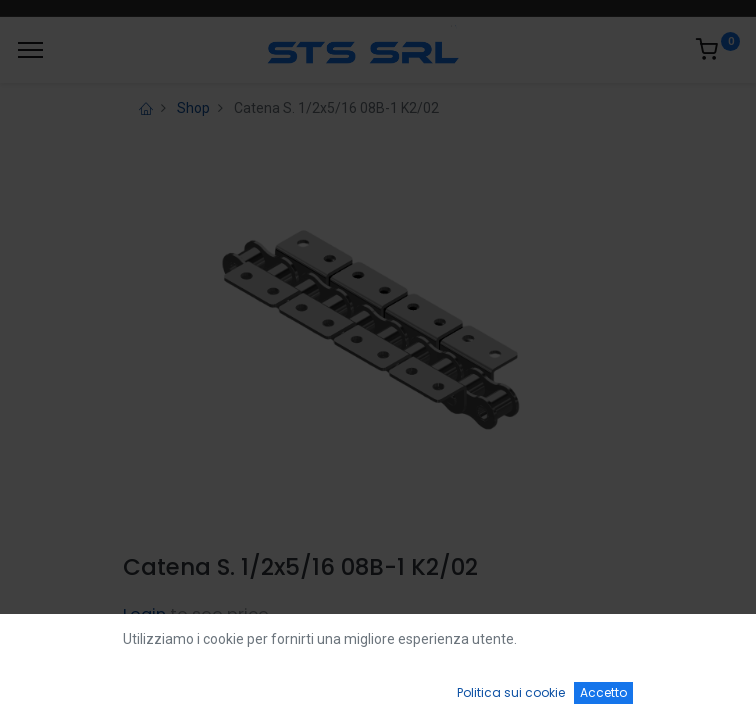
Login (144, 614)
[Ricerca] (221, 686)
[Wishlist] (534, 686)
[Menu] (30, 50)
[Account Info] (690, 686)
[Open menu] (378, 691)
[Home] (66, 686)
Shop (193, 108)
